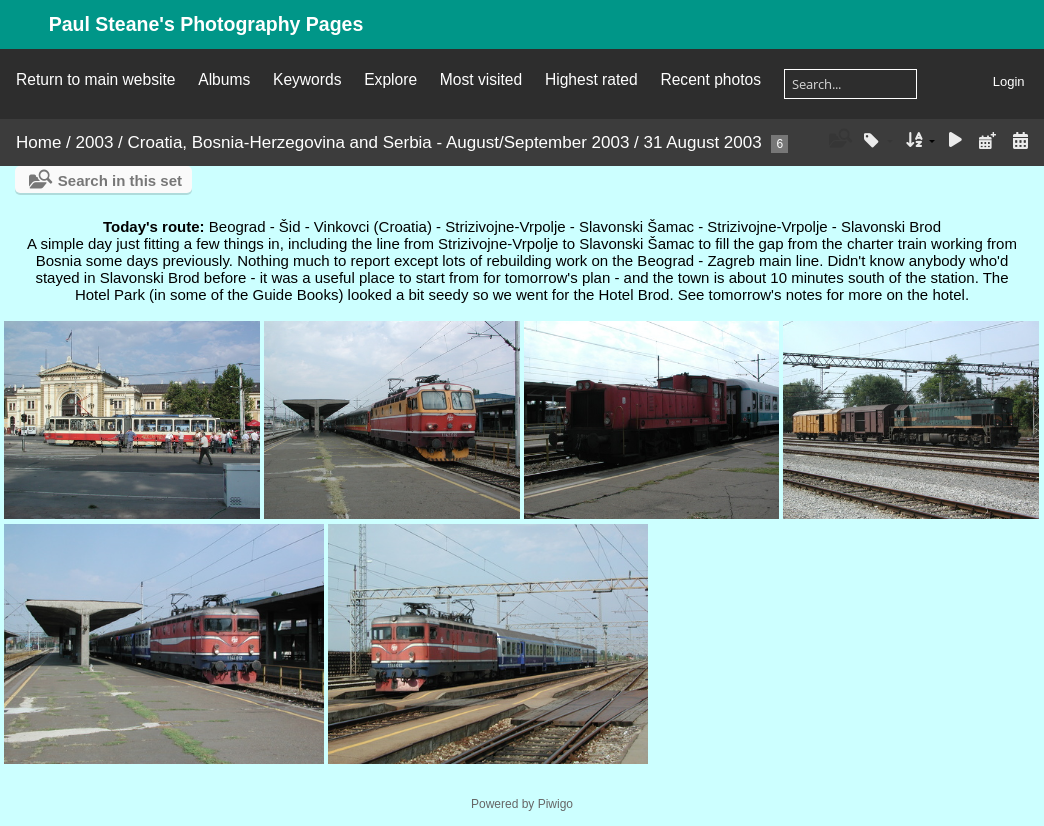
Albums (224, 79)
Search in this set (120, 180)
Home (38, 142)
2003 (95, 142)
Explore (390, 79)
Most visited (481, 79)
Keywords (307, 79)
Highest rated (591, 79)
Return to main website (95, 79)
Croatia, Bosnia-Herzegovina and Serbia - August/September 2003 (379, 142)
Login (1009, 81)
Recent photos (710, 79)
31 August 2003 (703, 142)
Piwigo (555, 804)
